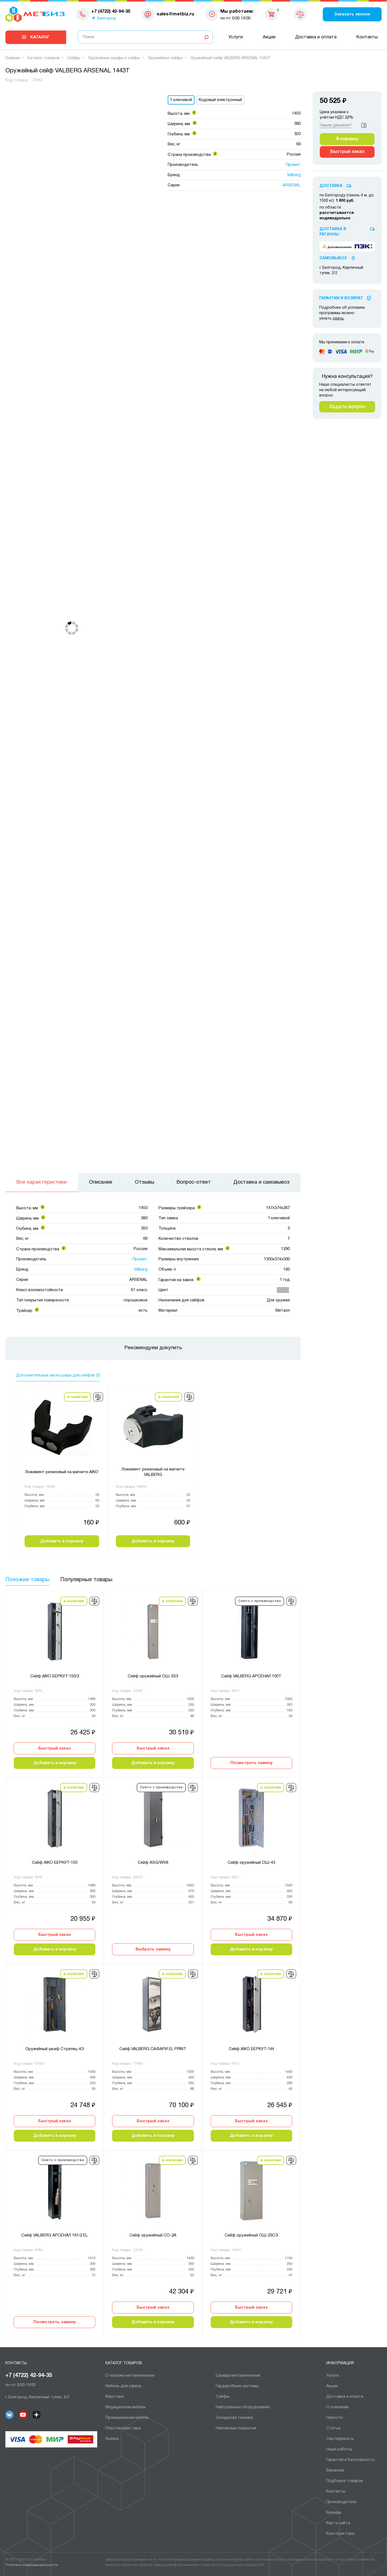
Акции (269, 37)
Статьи (333, 2428)
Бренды (333, 2512)
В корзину (347, 139)
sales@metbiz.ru (175, 14)
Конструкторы (340, 2533)
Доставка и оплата (315, 37)
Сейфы (222, 2397)
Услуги (235, 37)
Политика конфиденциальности (31, 2565)
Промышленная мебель (127, 2418)
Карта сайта (338, 2523)
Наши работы (339, 2449)
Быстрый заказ (54, 1748)
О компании (337, 2407)
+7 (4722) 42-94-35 (28, 2375)
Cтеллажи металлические (129, 2375)
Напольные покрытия (236, 2428)
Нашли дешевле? (336, 125)
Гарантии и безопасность (350, 2460)
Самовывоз (333, 258)
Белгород (106, 18)
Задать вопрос (347, 407)
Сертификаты (340, 2439)
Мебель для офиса (123, 2386)
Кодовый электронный (220, 100)
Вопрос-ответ (194, 1182)
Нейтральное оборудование (243, 2407)
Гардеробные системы (237, 2386)
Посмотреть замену (251, 1763)
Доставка (330, 186)
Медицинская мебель (125, 2407)
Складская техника (234, 2418)
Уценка (112, 2439)
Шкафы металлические (238, 2375)
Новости (334, 2418)
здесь (338, 318)
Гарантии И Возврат (341, 298)
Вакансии (335, 2470)
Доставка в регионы (332, 231)
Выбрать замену (153, 1949)
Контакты (367, 37)
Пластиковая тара (122, 2428)
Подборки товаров (344, 2481)
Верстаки (114, 2397)
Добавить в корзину (61, 1541)
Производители (341, 2502)
